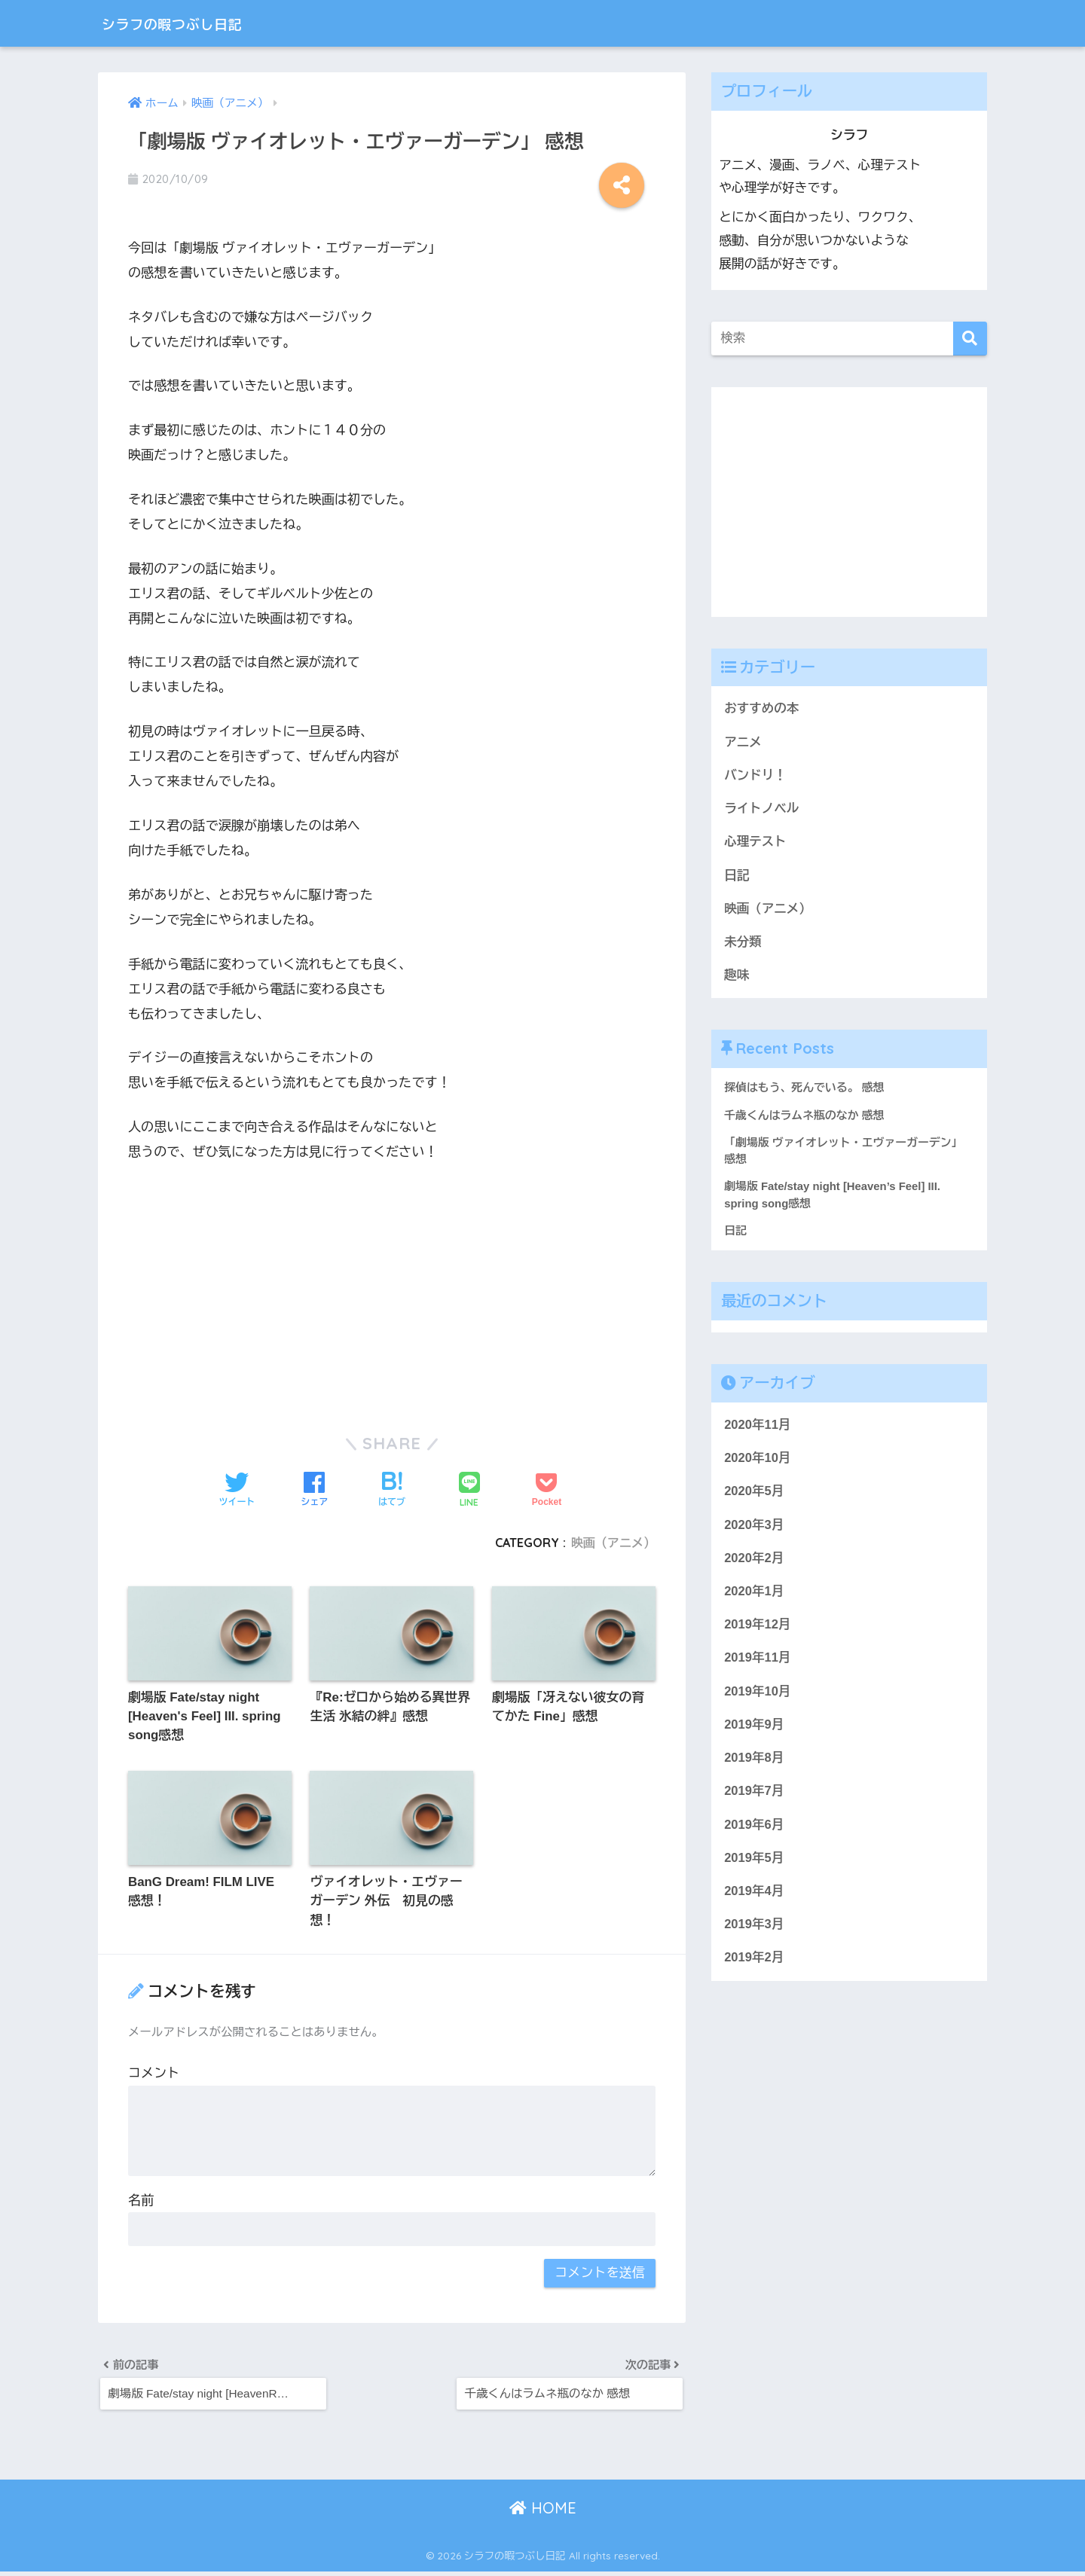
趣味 (737, 978)
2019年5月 (754, 1867)
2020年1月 (754, 1598)
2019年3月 (754, 1934)
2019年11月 (757, 1666)
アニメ (743, 742)
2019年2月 (754, 1968)
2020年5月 (754, 1497)
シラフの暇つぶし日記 (192, 23)
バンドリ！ (755, 776)
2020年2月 (754, 1564)
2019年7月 (754, 1800)
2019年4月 (754, 1901)
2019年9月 (754, 1733)
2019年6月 (754, 1834)
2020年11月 (757, 1430)
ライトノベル (762, 810)
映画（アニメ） (613, 1542)
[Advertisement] (392, 1289)
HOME (542, 2511)
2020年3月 (754, 1531)
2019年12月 (757, 1632)
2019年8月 (754, 1767)
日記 (737, 877)
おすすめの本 (762, 708)
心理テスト (755, 843)
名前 (141, 2202)
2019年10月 (757, 1699)
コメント (153, 2075)
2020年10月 (757, 1463)
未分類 (743, 944)
